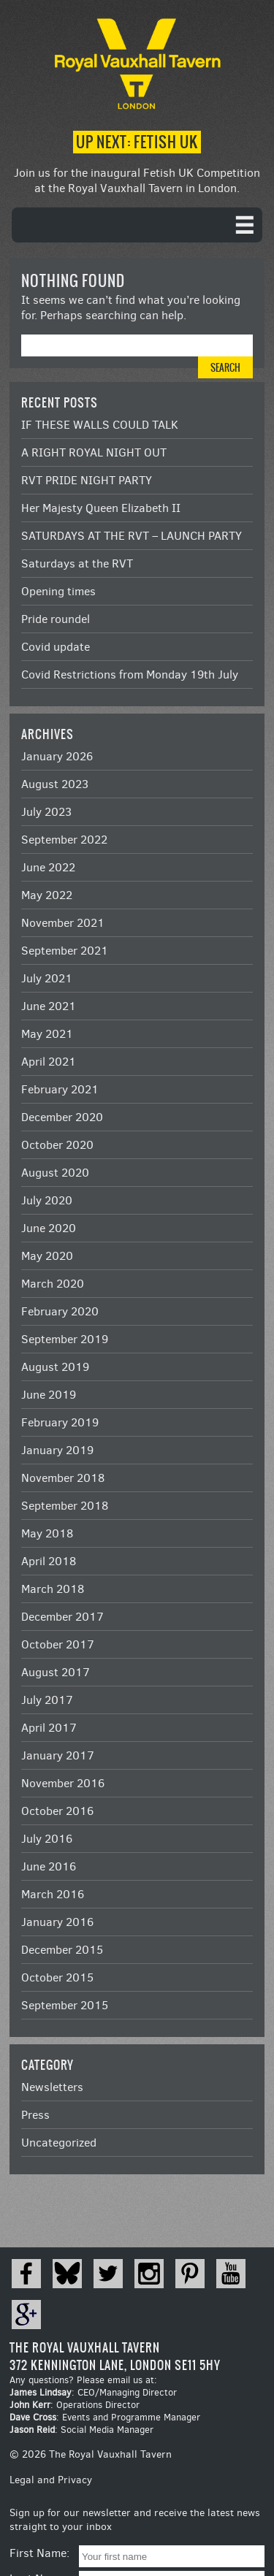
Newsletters (52, 2087)
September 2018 (64, 1505)
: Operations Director (74, 2405)
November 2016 (62, 1783)
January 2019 (57, 1450)
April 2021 (48, 1061)
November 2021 (62, 922)
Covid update (55, 646)
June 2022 (48, 867)
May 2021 (47, 1034)
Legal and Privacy (50, 2480)
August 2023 (54, 784)
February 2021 (60, 1089)
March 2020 (52, 1283)
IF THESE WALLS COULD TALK (99, 424)
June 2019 (48, 1394)
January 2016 (57, 1922)
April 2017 (49, 1727)
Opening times (58, 591)
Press (35, 2114)
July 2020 (46, 1200)
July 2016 (46, 1838)
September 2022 (64, 839)
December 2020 (62, 1117)
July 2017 (47, 1700)
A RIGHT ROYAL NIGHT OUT (94, 452)
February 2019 (60, 1422)
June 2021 (48, 1006)
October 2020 (57, 1145)
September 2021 (64, 950)
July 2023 (46, 811)
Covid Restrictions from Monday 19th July (129, 674)
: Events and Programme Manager (104, 2417)
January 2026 (57, 756)
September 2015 (64, 2005)
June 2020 (48, 1228)
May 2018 (47, 1533)
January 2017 (57, 1755)
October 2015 (57, 1977)
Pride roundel (55, 619)
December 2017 (62, 1616)
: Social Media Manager (81, 2429)
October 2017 (57, 1644)
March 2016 (52, 1894)
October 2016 (57, 1811)
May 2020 (47, 1256)
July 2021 (46, 978)
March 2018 (52, 1589)
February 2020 (60, 1311)
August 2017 (55, 1672)
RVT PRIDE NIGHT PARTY (86, 480)
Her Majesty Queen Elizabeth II (100, 508)
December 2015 (62, 1949)
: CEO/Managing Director (93, 2392)
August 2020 (55, 1172)
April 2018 (48, 1561)
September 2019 (64, 1339)
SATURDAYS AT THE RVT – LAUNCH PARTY (131, 535)
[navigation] (137, 224)
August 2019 (55, 1367)
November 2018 (62, 1478)
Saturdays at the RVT (77, 563)
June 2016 (48, 1866)
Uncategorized (58, 2142)
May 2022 (46, 895)
